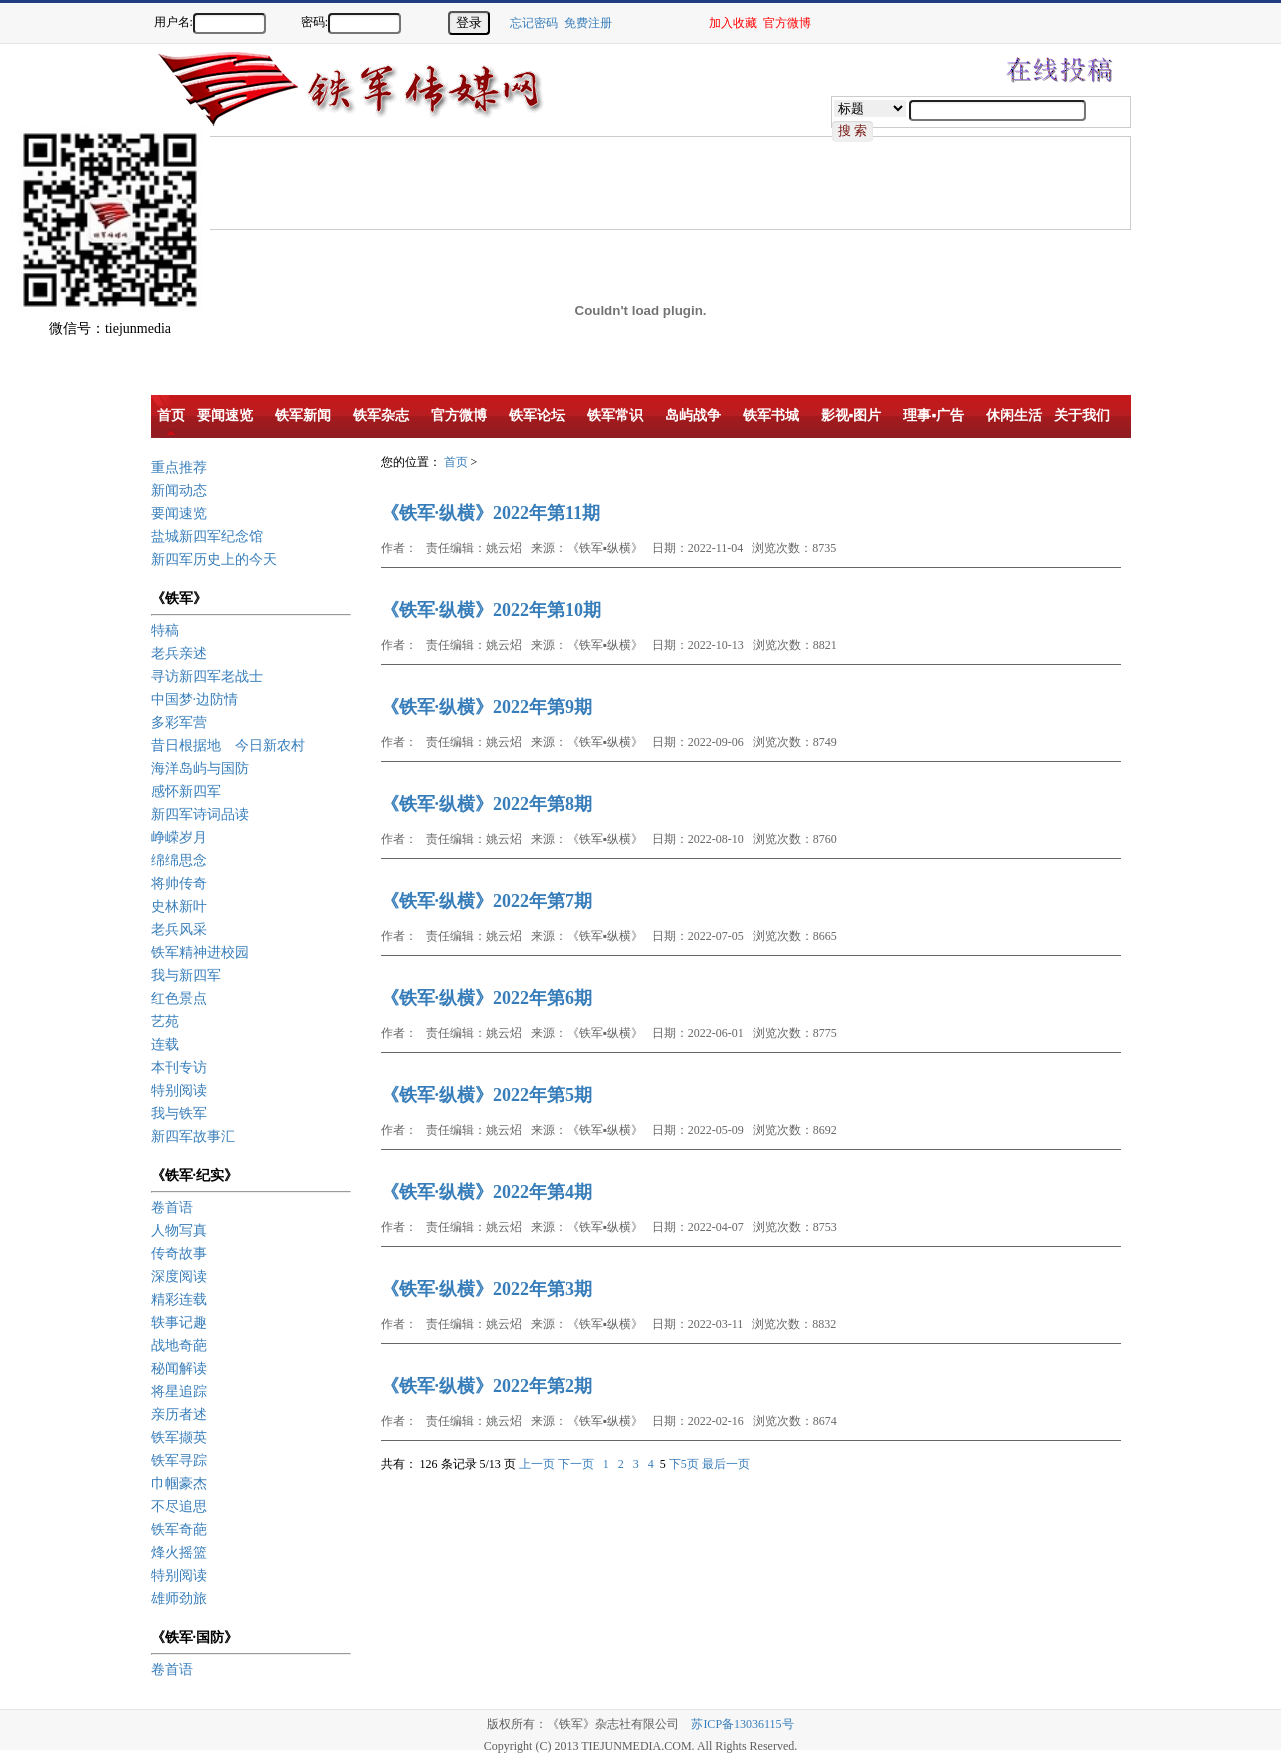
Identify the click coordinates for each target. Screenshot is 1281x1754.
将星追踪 (179, 1391)
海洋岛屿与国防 (200, 768)
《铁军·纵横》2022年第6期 (487, 998)
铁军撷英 (179, 1437)
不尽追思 (179, 1506)
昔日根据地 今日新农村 (228, 745)
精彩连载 (179, 1299)
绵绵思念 (179, 860)
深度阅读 (179, 1276)
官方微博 (787, 23)
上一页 (537, 1464)
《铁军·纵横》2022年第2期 (487, 1386)
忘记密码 (534, 23)
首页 (456, 462)
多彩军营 (179, 722)
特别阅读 (179, 1090)
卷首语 (172, 1207)
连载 (165, 1044)
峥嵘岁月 (179, 837)
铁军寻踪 (179, 1460)
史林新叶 (179, 906)
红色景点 (179, 998)
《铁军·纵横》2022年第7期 (487, 901)
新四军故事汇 (193, 1136)
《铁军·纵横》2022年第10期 (491, 610)
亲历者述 (179, 1414)
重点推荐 (179, 467)
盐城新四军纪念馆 (207, 536)
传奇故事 (179, 1253)
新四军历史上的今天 (214, 559)
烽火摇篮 (179, 1552)
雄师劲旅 (179, 1598)
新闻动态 (179, 490)
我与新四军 (186, 975)
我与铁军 (179, 1113)
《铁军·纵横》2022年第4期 (487, 1192)
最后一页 (726, 1464)
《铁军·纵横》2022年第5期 (487, 1095)
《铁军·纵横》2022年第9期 (487, 707)
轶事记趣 (179, 1322)
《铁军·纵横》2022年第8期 (487, 804)
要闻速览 (179, 513)
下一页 (576, 1464)
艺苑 (165, 1021)
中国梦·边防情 (195, 699)
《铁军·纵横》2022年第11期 (491, 513)
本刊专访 (179, 1067)
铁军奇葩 (179, 1529)
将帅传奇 (179, 883)
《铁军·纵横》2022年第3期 (487, 1289)
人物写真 (179, 1230)
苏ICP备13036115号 (742, 1724)
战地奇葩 (179, 1345)
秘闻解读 (179, 1368)
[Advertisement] (516, 182)
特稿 (165, 630)
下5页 (684, 1464)
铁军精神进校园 (200, 952)
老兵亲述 (179, 653)
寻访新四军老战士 (207, 676)
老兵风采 (179, 929)
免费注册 (588, 23)
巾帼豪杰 (179, 1483)
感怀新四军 (186, 791)
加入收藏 (733, 23)
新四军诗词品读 (200, 814)
